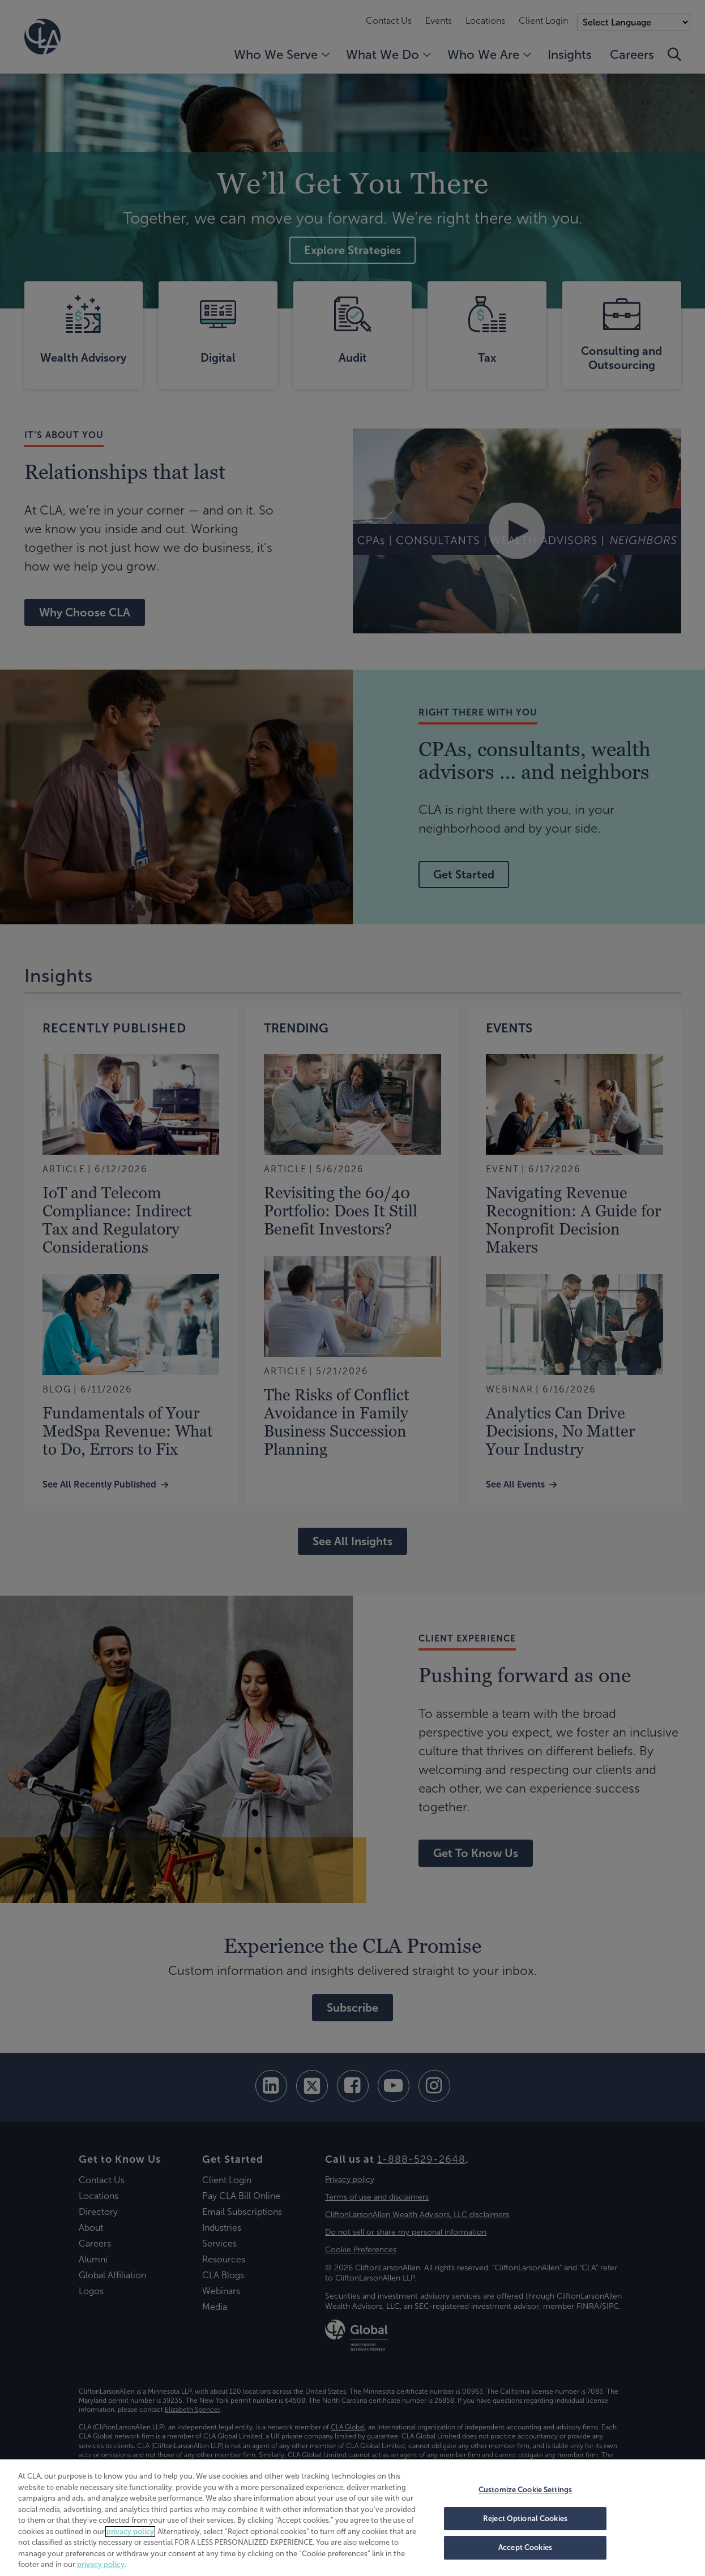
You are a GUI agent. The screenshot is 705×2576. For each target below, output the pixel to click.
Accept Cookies (525, 2547)
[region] (352, 2517)
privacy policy (130, 2531)
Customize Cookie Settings (525, 2489)
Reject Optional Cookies (525, 2518)
